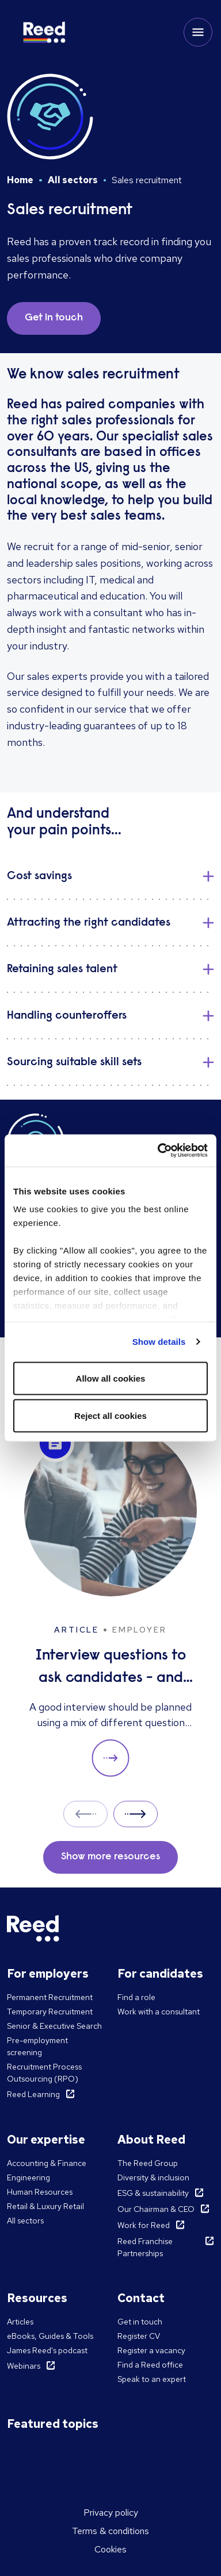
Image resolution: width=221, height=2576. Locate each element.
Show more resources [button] (110, 1857)
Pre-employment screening (37, 2046)
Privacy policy (110, 2513)
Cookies (110, 2549)
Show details (159, 1342)
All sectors (73, 180)
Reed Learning (33, 2094)
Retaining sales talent (62, 969)
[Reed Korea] (44, 32)
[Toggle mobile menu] (198, 32)
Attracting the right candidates (88, 923)
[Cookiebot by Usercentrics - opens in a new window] (158, 1150)
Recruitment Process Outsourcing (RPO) (44, 2072)
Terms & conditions (110, 2531)
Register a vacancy (151, 2350)
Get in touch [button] (54, 318)
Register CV (138, 2336)
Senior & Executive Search (54, 2026)
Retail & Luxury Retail (45, 2206)
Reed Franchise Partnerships (145, 2247)
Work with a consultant (158, 2011)
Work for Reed (143, 2225)
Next (135, 1814)
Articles (20, 2321)
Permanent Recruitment (50, 1997)
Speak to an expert (151, 2379)
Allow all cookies (111, 1378)
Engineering (28, 2177)
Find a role (136, 1997)
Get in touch (139, 2321)
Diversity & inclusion (153, 2177)
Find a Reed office (150, 2365)
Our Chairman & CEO (156, 2209)
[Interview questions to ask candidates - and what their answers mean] (110, 1600)
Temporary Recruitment (50, 2011)
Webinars (23, 2366)
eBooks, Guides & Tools (50, 2336)
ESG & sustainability (153, 2193)
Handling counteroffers (67, 1016)
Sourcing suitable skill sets (74, 1062)
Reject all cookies (110, 1416)
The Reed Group (147, 2163)
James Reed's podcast (47, 2350)
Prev (85, 1814)
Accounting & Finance (46, 2163)
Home (20, 180)
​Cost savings (39, 876)
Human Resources (40, 2192)
